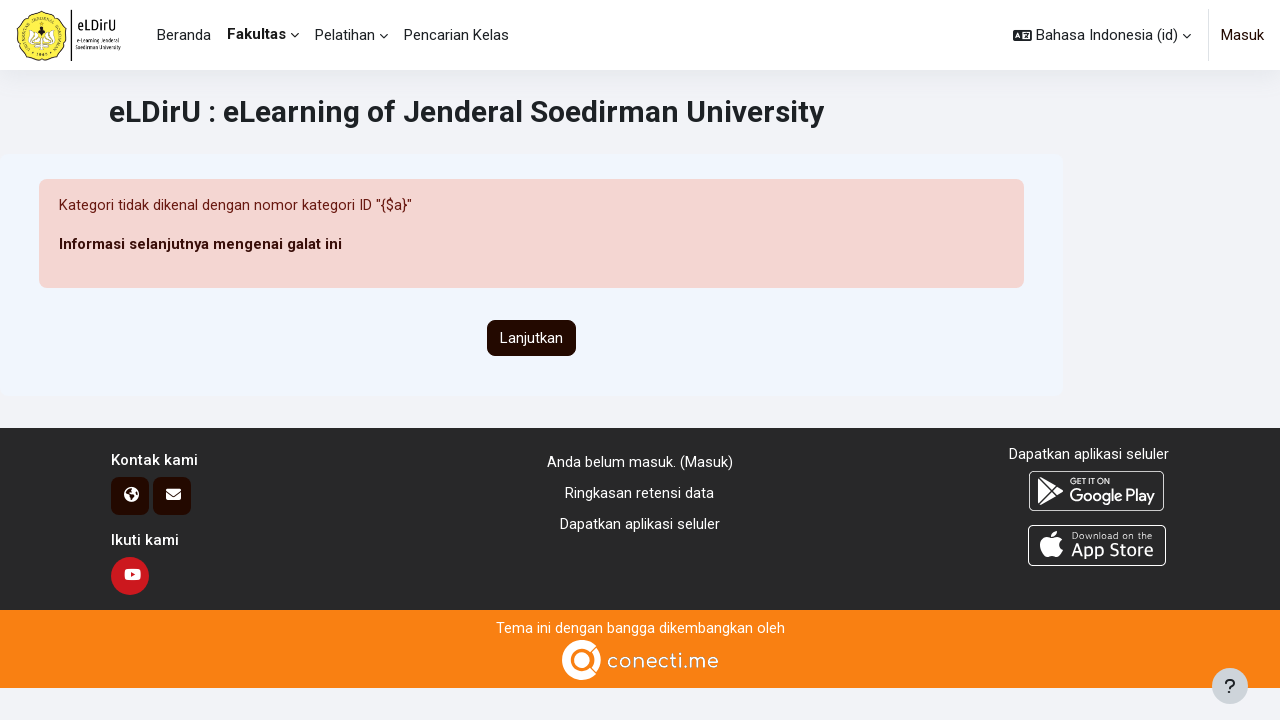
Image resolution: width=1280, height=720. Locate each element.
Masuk (1242, 35)
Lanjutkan (531, 338)
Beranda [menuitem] (184, 35)
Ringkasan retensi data (639, 493)
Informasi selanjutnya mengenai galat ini (201, 245)
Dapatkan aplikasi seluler (640, 524)
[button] (1102, 35)
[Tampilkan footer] (1230, 686)
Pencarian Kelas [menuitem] (456, 35)
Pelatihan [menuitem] (345, 35)
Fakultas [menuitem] (256, 34)
